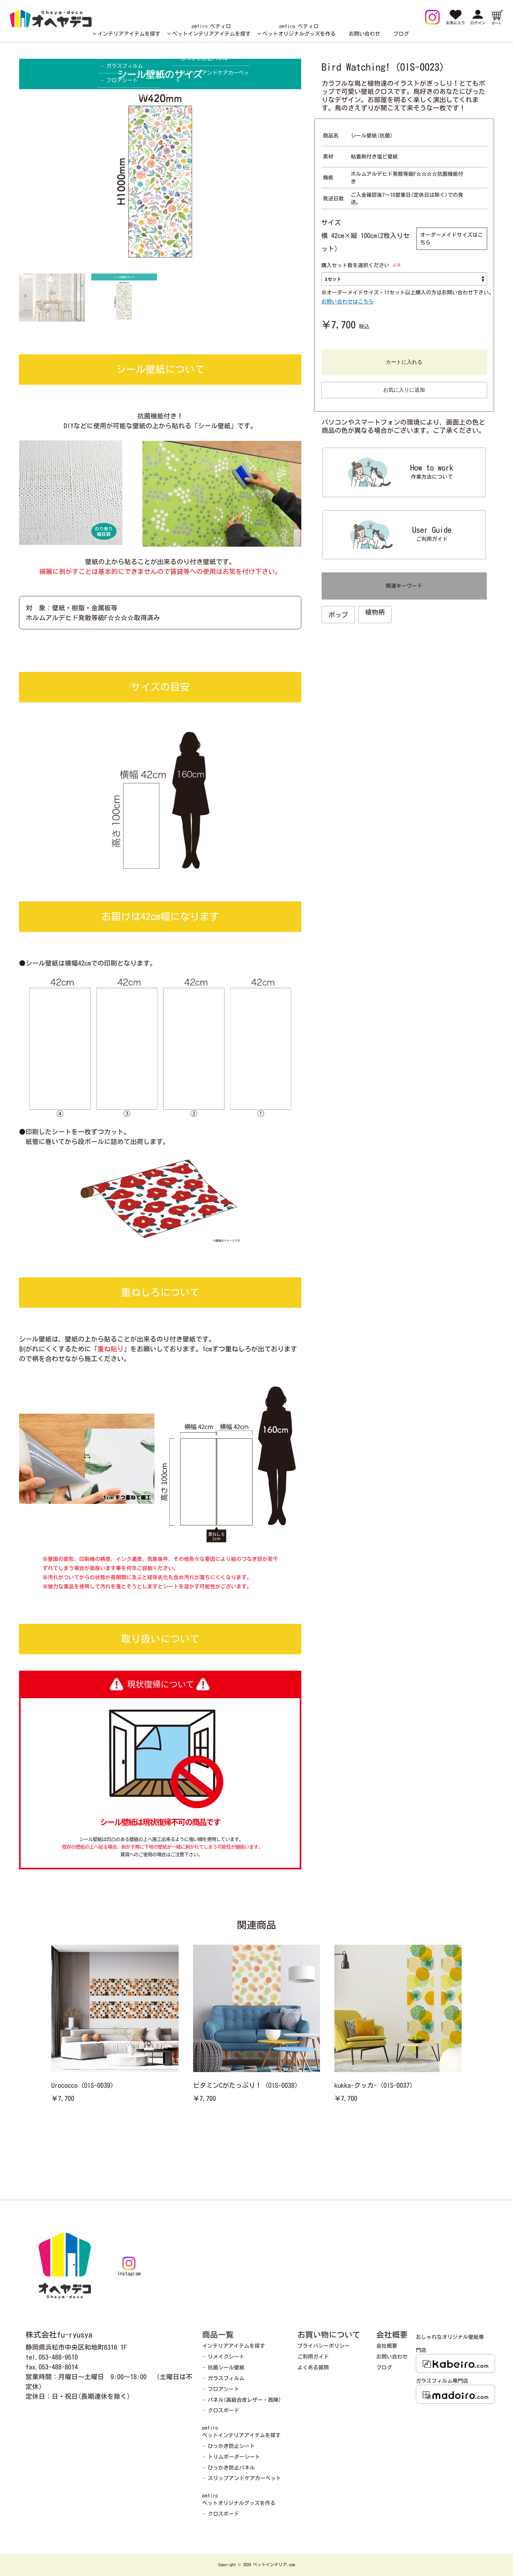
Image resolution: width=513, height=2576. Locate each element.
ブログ (401, 33)
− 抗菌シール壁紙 (223, 2367)
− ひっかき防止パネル (228, 2467)
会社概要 (386, 2345)
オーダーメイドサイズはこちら (451, 238)
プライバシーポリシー (323, 2345)
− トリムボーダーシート (231, 2456)
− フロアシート (220, 2389)
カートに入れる (404, 362)
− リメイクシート (223, 2356)
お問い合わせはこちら (347, 301)
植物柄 (375, 612)
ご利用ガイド (313, 2356)
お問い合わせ (364, 33)
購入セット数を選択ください (355, 265)
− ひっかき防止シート (228, 2446)
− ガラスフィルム (223, 2378)
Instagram (129, 2266)
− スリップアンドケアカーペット (241, 2478)
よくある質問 (313, 2367)
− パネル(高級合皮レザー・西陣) (241, 2399)
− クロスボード (220, 2410)
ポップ (338, 614)
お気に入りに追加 (404, 390)
